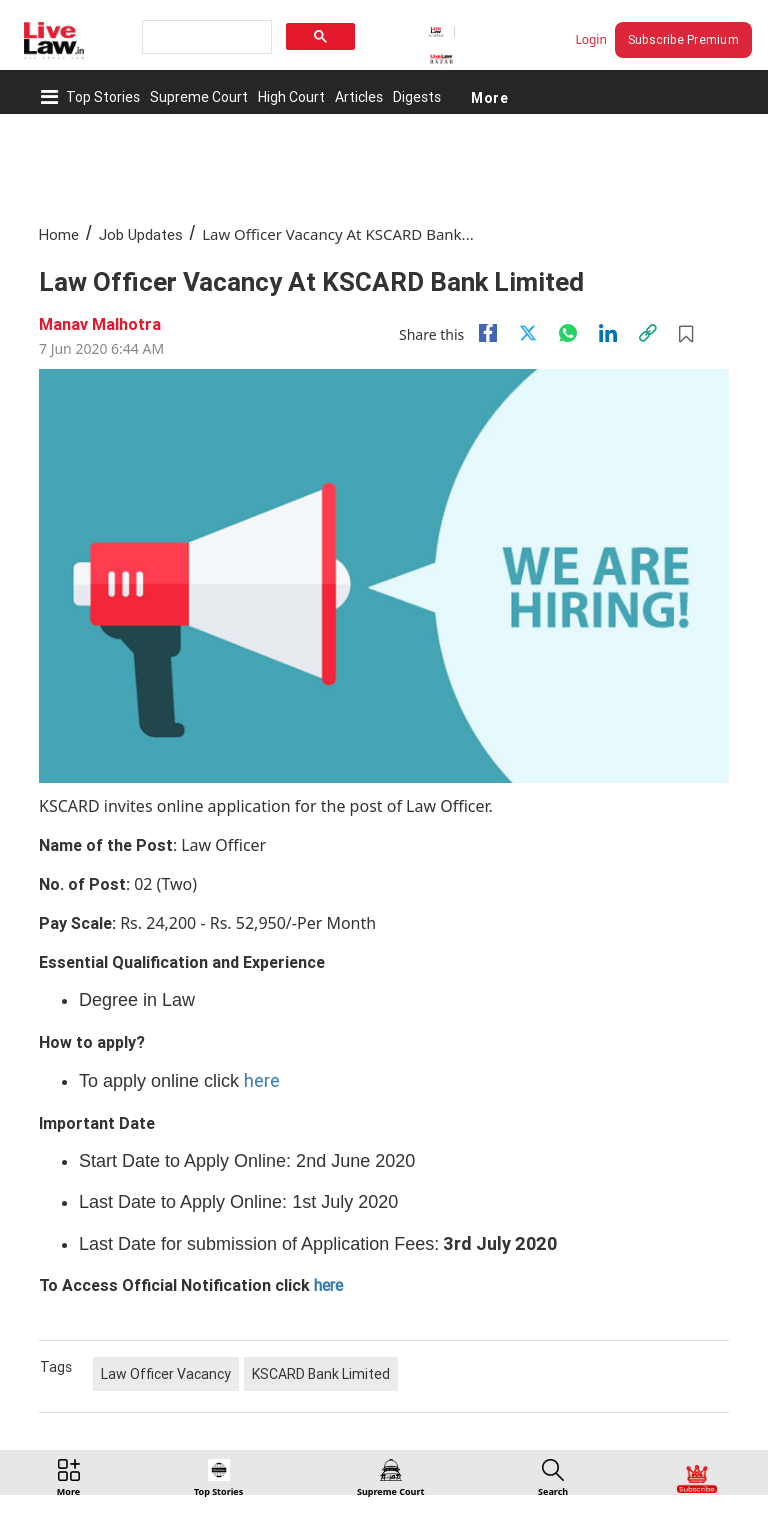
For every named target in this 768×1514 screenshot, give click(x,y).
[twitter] (528, 333)
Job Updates (141, 234)
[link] (648, 333)
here (262, 1080)
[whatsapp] (568, 333)
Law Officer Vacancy (166, 1374)
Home (59, 234)
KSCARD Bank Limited (321, 1374)
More (489, 97)
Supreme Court (199, 97)
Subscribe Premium (683, 39)
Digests (417, 97)
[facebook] (488, 333)
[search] (205, 37)
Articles (359, 97)
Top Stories (103, 97)
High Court (291, 97)
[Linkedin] (608, 333)
